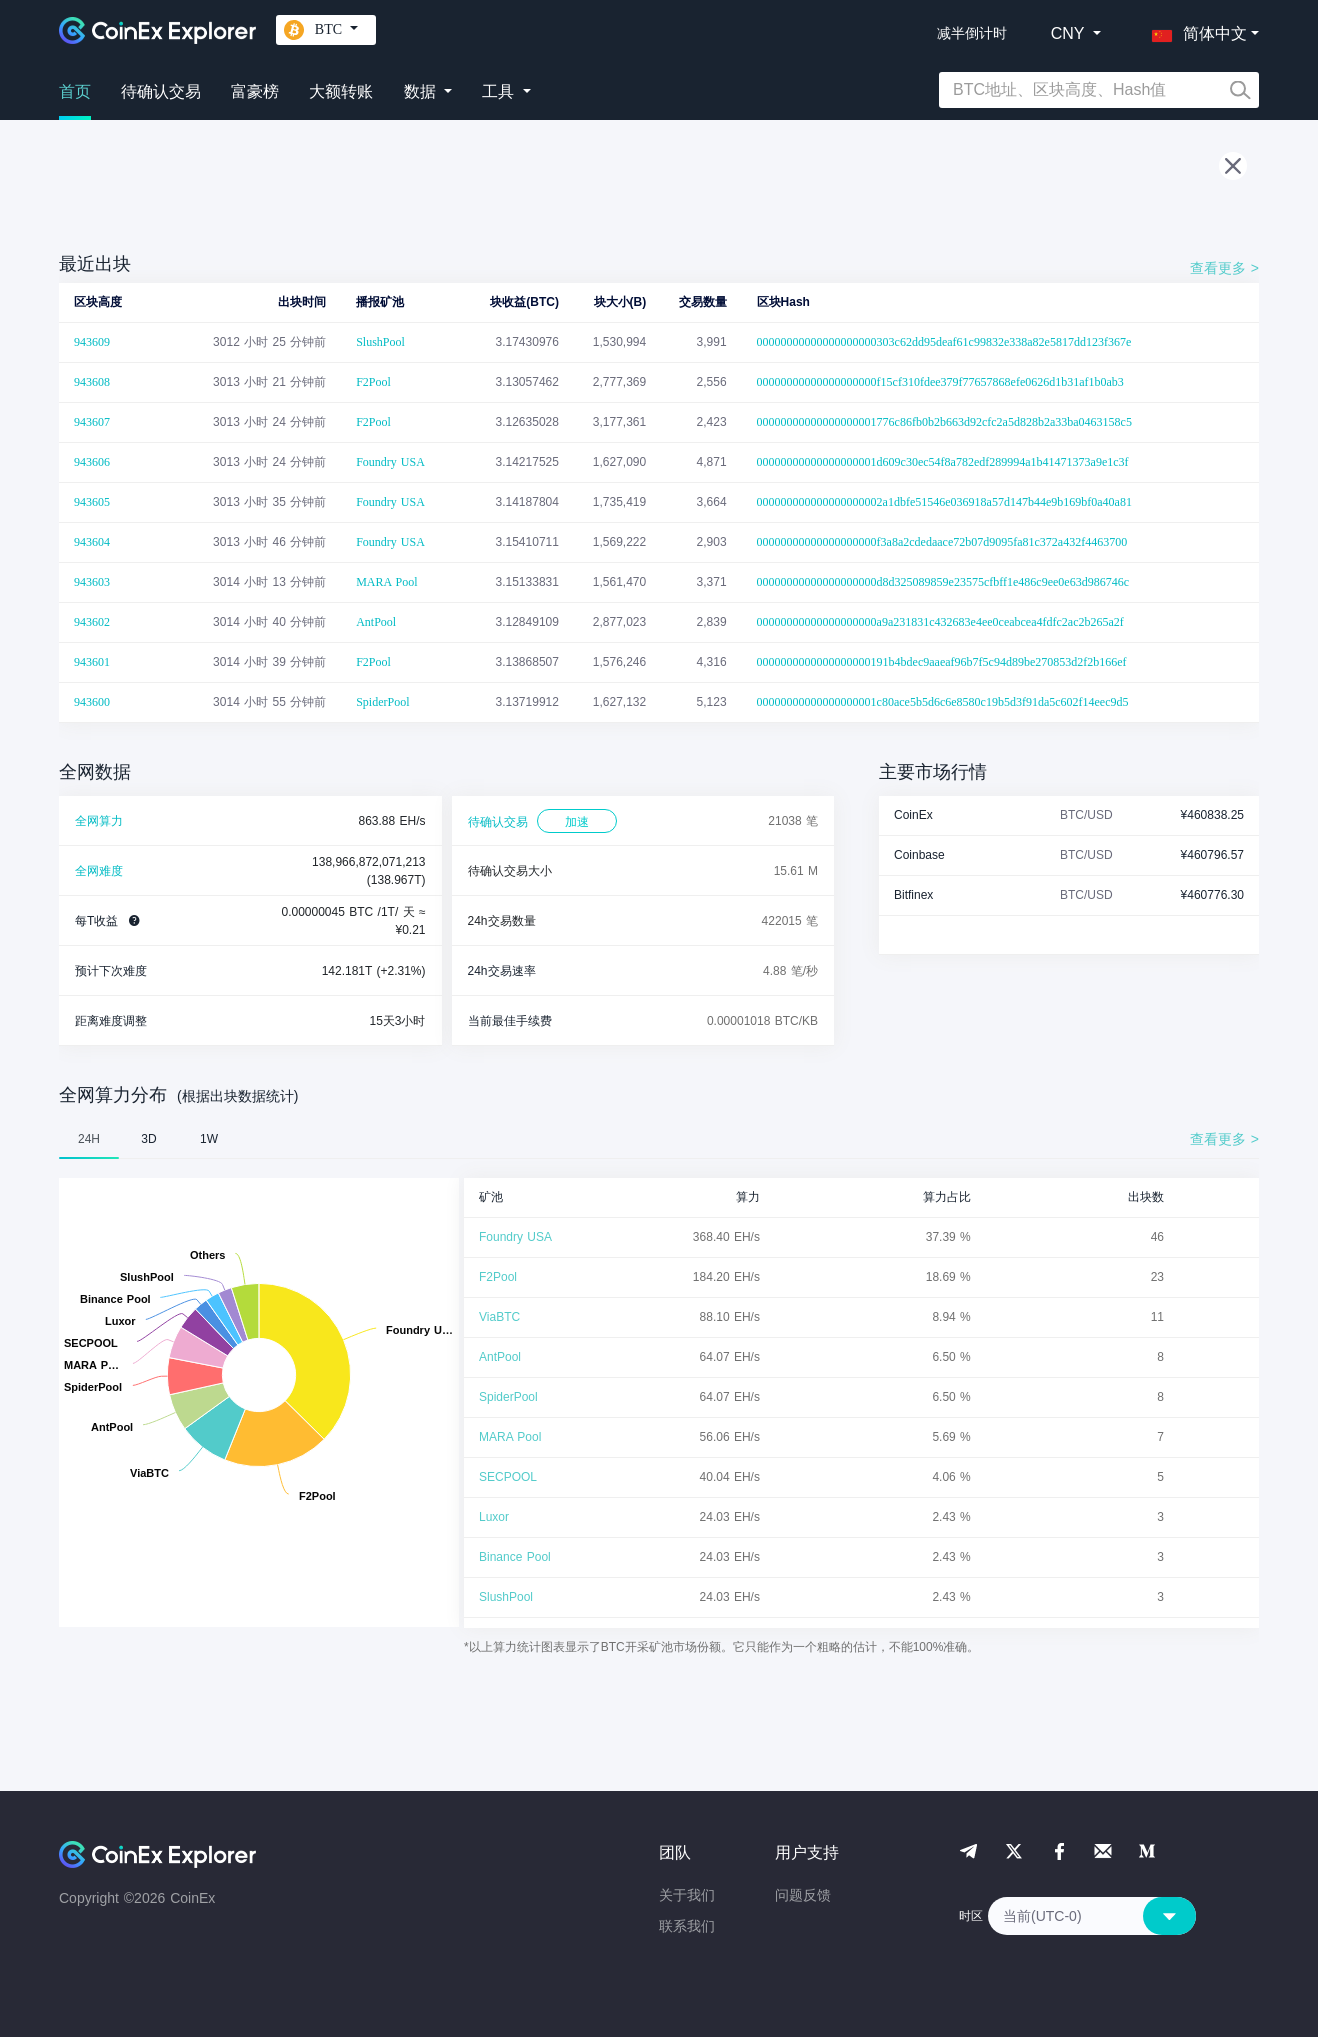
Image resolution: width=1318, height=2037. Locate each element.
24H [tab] (89, 1139)
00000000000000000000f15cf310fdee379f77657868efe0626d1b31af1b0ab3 (940, 382)
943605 (92, 502)
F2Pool (373, 382)
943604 (92, 542)
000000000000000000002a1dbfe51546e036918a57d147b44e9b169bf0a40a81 (944, 502)
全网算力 (99, 821)
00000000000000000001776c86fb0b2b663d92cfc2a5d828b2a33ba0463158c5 (944, 422)
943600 (92, 702)
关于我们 (687, 1895)
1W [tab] (209, 1139)
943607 (92, 422)
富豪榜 (255, 91)
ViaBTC (499, 1317)
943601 (92, 662)
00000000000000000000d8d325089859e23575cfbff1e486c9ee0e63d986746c (943, 582)
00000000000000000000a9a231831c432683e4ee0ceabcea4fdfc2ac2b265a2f (940, 622)
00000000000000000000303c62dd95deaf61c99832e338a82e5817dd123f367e (944, 342)
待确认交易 (161, 91)
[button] (1195, 30)
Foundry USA (390, 462)
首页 (75, 91)
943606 (92, 462)
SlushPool (380, 342)
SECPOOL (508, 1477)
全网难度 (99, 871)
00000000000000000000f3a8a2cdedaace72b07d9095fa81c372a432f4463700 (942, 542)
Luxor (494, 1517)
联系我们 (687, 1926)
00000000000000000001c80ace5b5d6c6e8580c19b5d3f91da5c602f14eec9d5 (943, 702)
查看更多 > (1224, 268)
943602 (92, 622)
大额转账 (341, 91)
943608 (92, 382)
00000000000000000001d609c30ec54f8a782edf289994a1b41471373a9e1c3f (943, 462)
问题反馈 (803, 1895)
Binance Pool (515, 1557)
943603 (92, 582)
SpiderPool (382, 702)
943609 (92, 342)
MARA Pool (386, 582)
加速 (577, 822)
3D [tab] (148, 1139)
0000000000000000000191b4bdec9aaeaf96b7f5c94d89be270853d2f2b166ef (942, 662)
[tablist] (659, 1139)
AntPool (376, 622)
